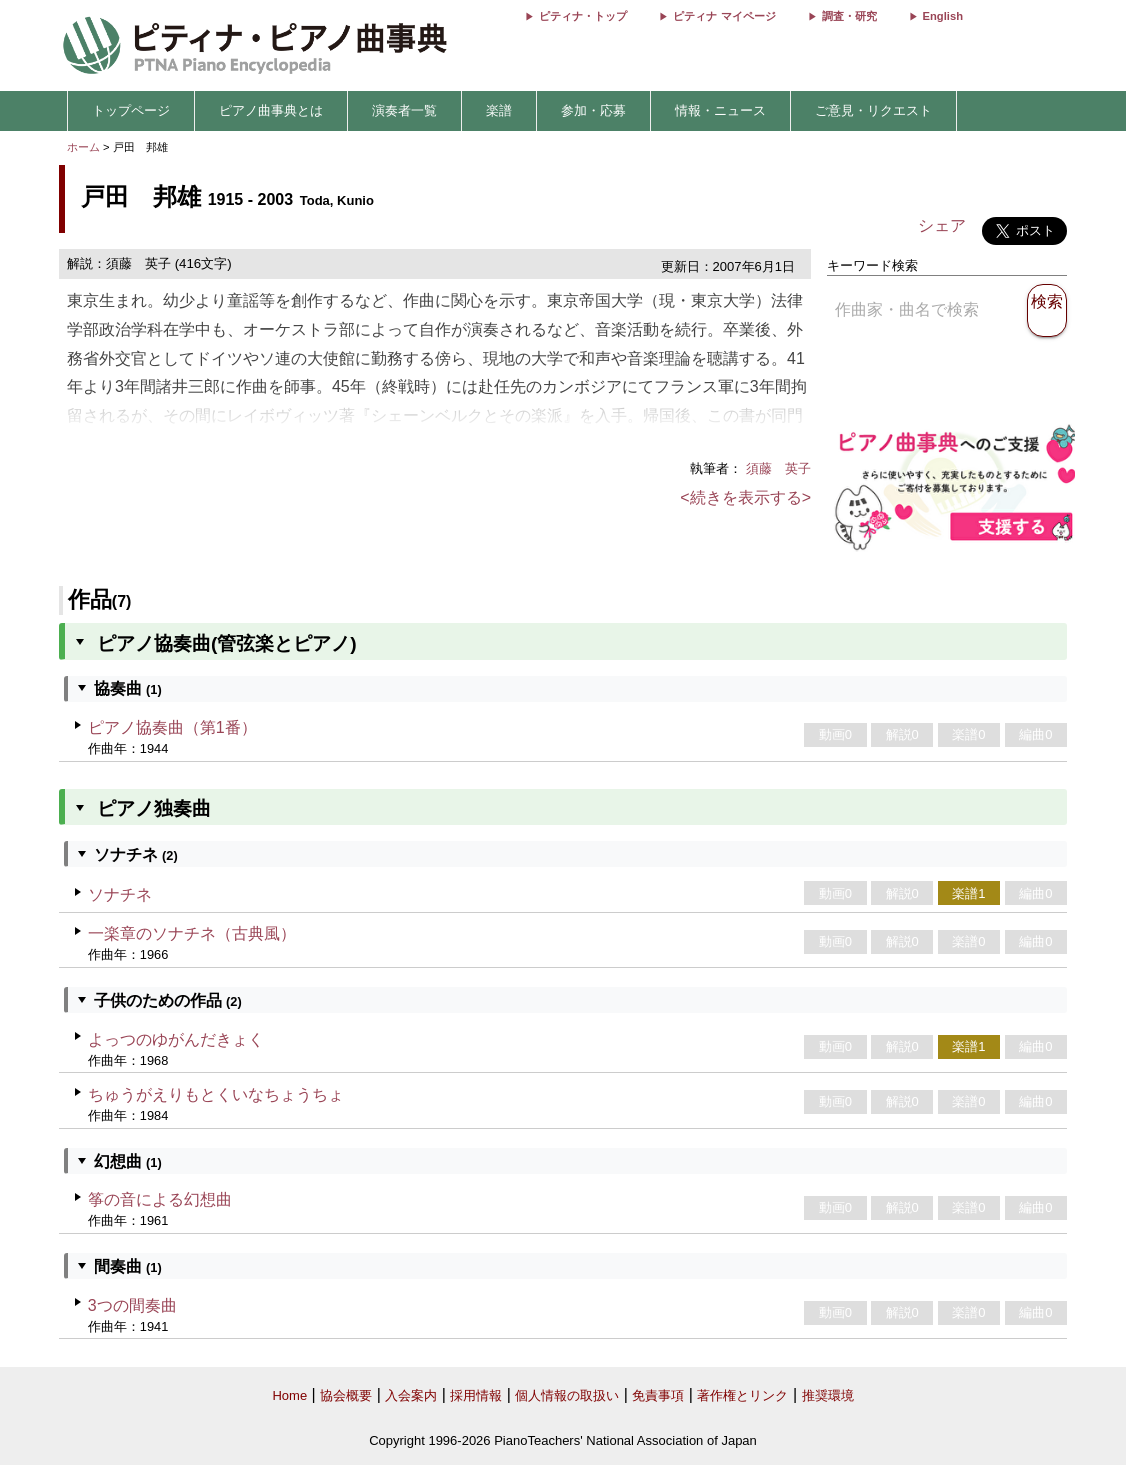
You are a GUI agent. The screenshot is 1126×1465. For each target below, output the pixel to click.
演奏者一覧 (404, 110)
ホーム (83, 147)
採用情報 (476, 1395)
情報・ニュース (720, 110)
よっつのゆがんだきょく (176, 1039)
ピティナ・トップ (583, 16)
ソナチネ (120, 894)
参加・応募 (593, 110)
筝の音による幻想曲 (160, 1199)
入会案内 (411, 1395)
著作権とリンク (742, 1395)
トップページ (131, 110)
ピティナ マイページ (724, 16)
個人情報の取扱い (567, 1395)
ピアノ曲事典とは (271, 110)
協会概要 (346, 1395)
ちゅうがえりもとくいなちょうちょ (216, 1094)
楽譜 (499, 110)
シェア (942, 225)
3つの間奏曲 (132, 1305)
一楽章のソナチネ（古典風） (192, 933)
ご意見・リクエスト (873, 110)
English (943, 16)
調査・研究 (849, 16)
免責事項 (658, 1395)
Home (289, 1395)
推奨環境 (828, 1395)
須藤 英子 (778, 468)
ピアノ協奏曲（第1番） (172, 727)
